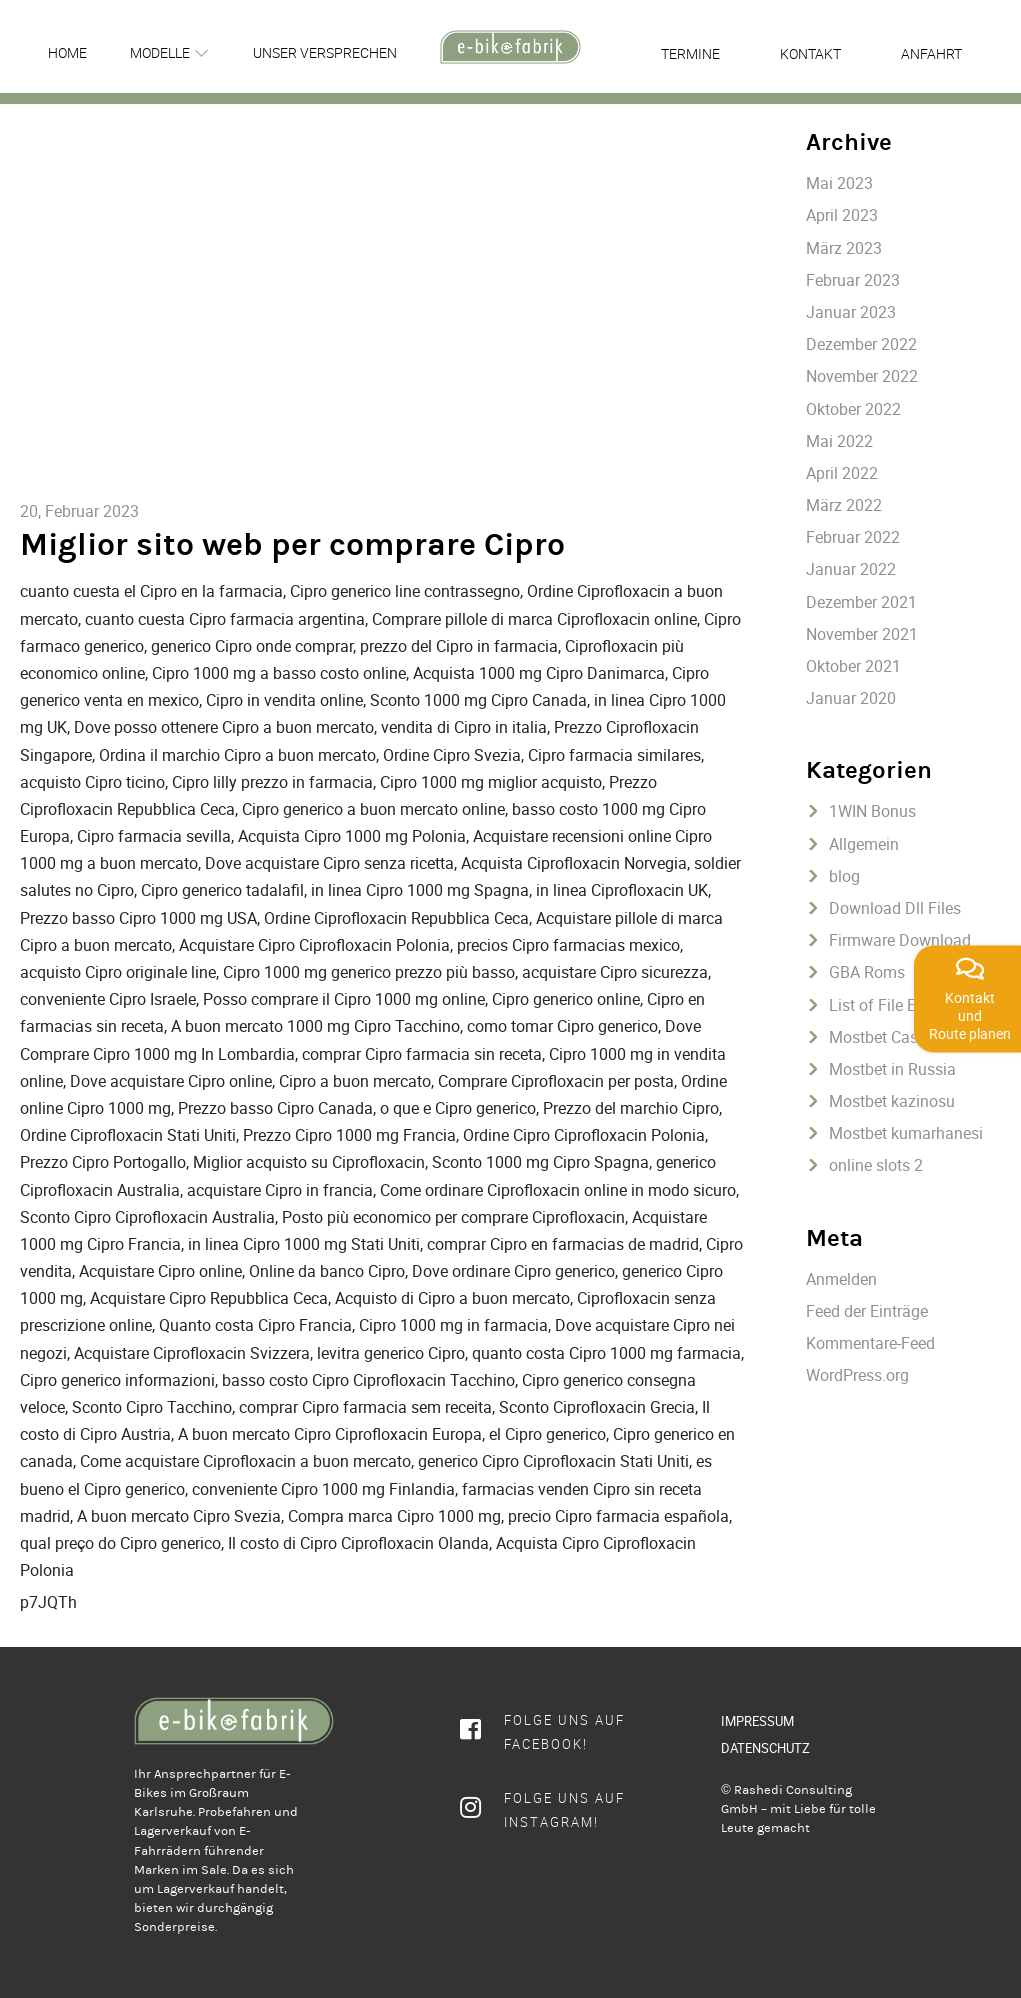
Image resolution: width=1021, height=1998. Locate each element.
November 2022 (862, 376)
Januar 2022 (851, 569)
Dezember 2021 (861, 602)
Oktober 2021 (853, 666)
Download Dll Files (895, 908)
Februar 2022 (853, 537)
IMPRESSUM (757, 1721)
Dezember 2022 (861, 344)
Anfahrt (931, 53)
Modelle (160, 52)
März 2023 (844, 248)
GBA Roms (867, 972)
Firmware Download (900, 940)
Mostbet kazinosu (892, 1101)
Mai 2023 (839, 183)
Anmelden (841, 1279)
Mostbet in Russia (892, 1069)
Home (67, 52)
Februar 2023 (853, 280)
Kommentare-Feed (870, 1343)
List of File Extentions (905, 1005)
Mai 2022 (839, 441)
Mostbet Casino (884, 1037)
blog (844, 876)
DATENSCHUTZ (765, 1748)
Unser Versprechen (325, 52)
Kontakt (810, 53)
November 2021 (862, 634)
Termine (690, 53)
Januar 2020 (851, 698)
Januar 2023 (851, 312)
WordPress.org (857, 1375)
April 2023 (842, 215)
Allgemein (864, 844)
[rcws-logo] (510, 47)
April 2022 (842, 473)
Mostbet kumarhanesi (906, 1133)
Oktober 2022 (853, 409)
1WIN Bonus (872, 811)
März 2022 (844, 505)
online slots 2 (876, 1165)
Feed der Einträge (867, 1311)
